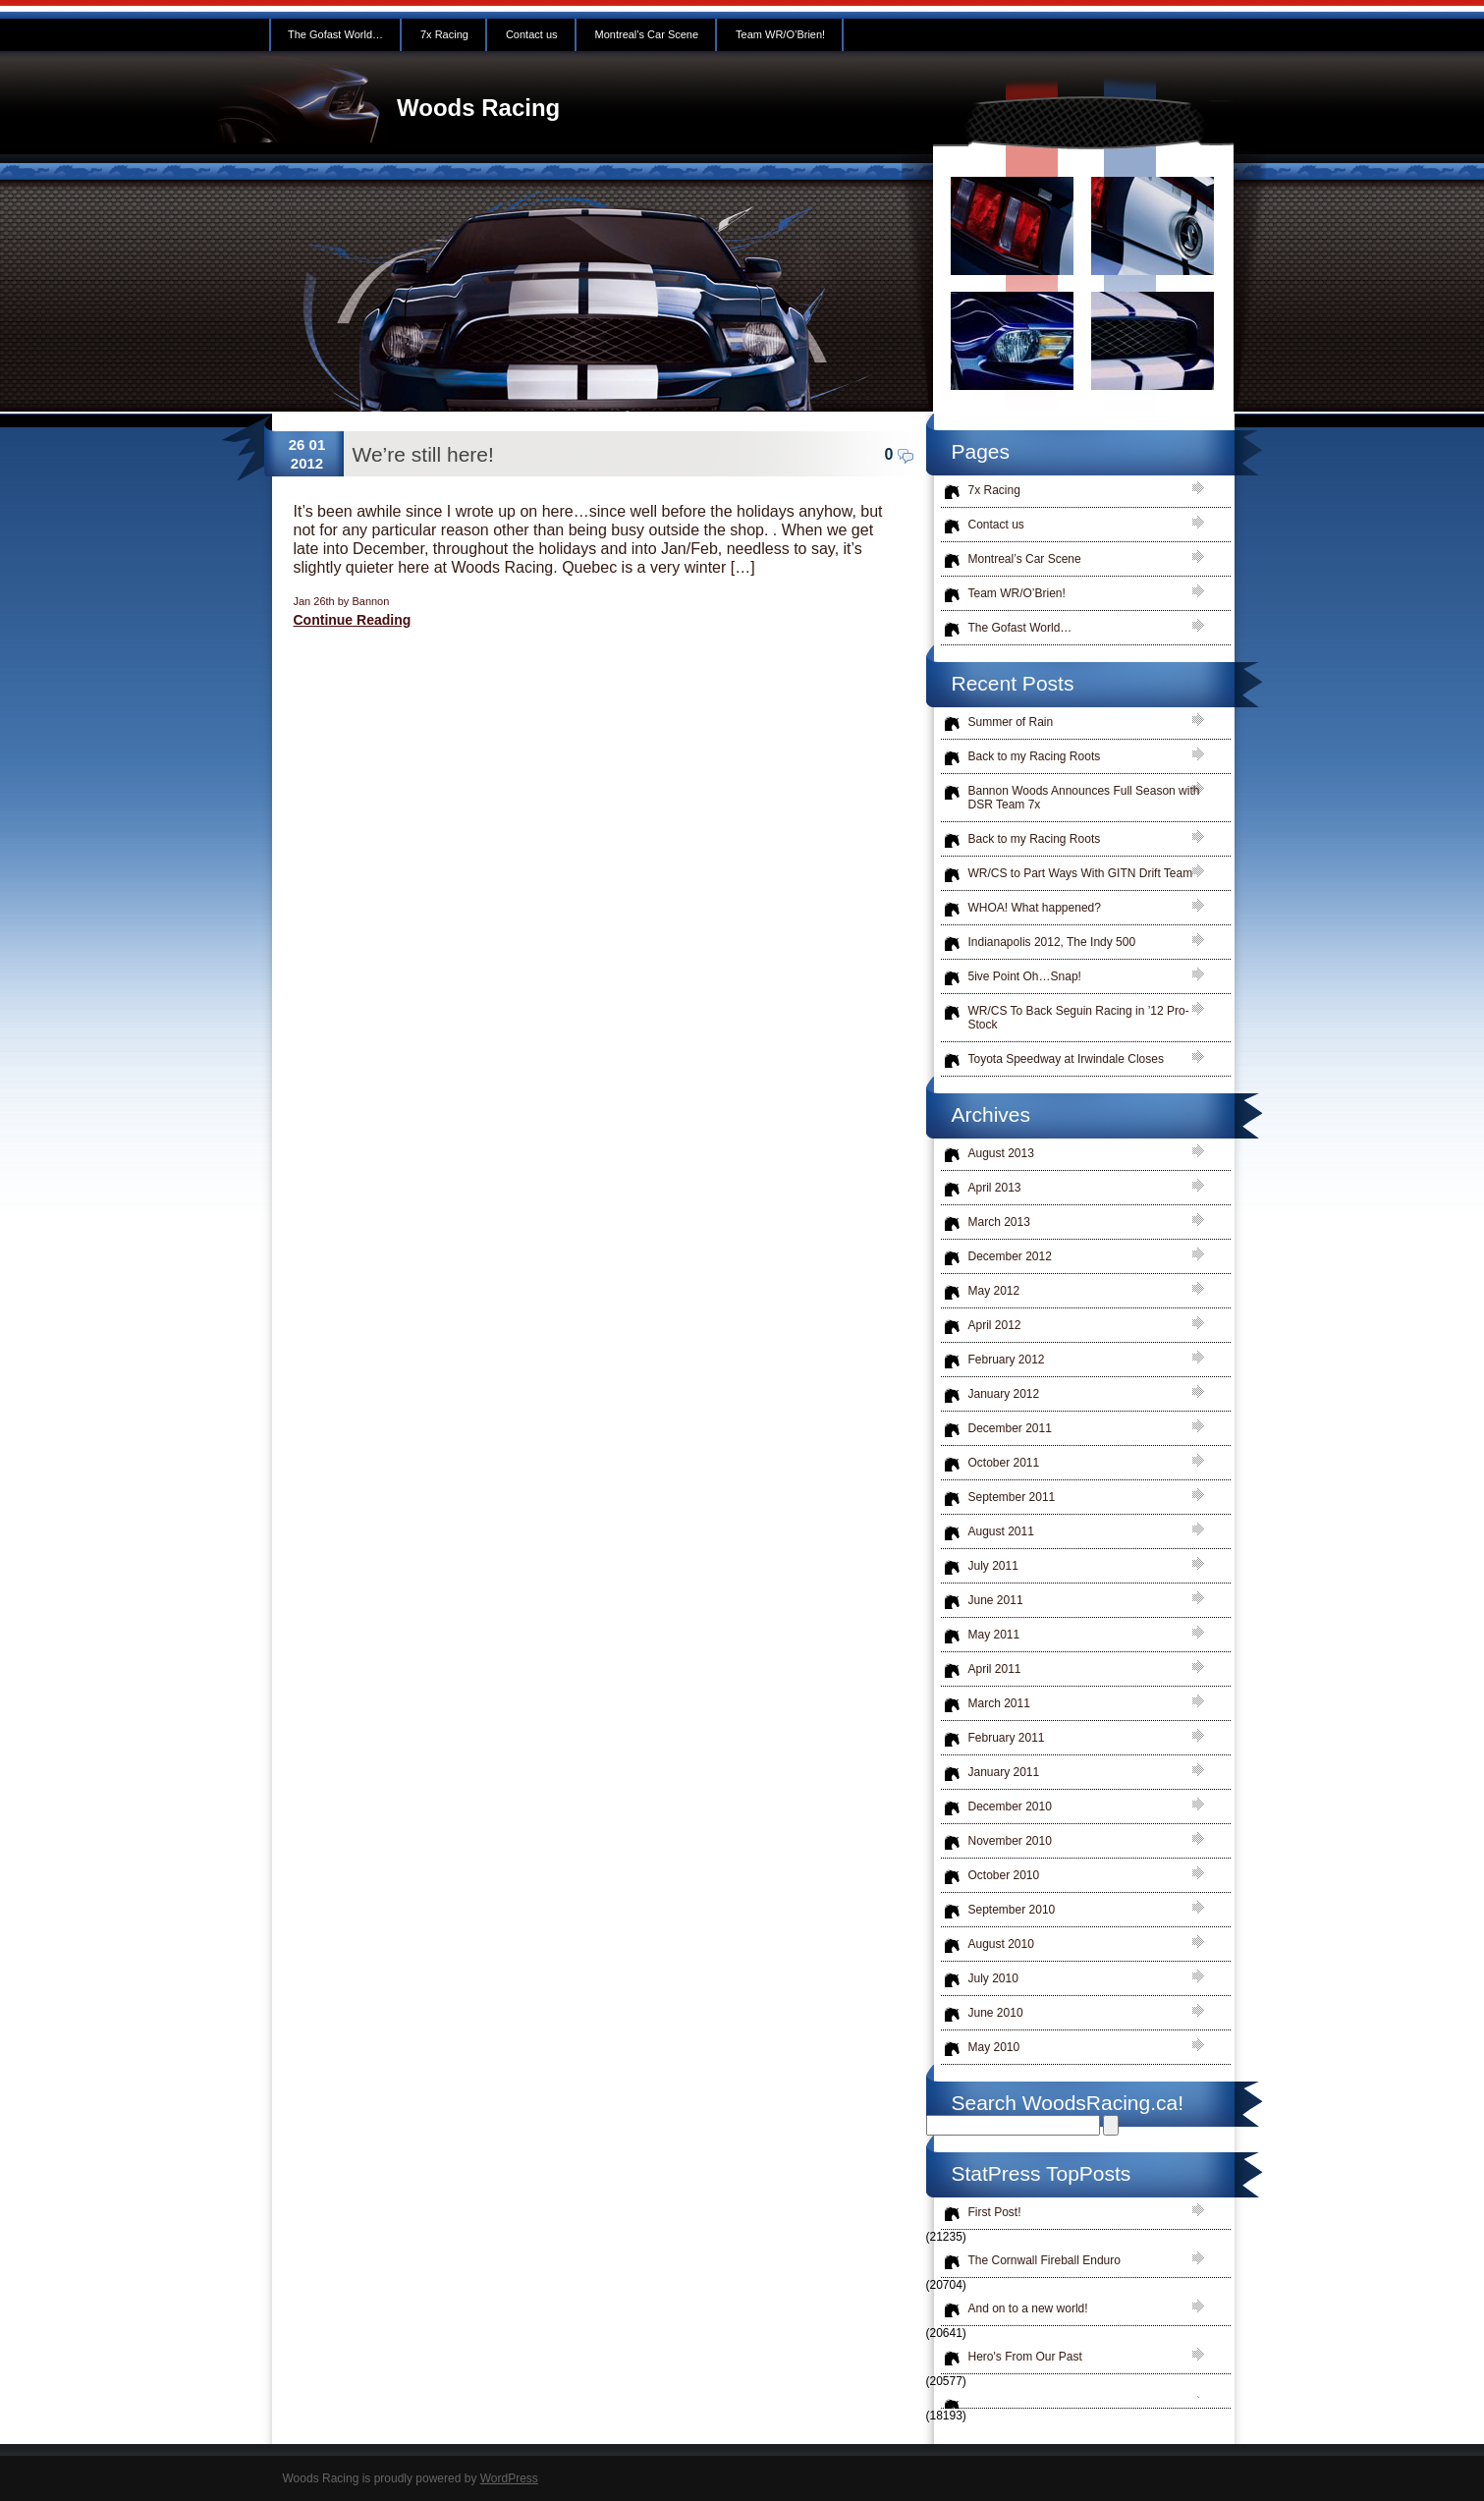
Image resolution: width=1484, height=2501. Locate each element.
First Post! (994, 2212)
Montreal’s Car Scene (647, 34)
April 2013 (994, 1188)
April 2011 (994, 1669)
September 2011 (1012, 1497)
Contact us (532, 34)
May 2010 (994, 2047)
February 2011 (1006, 1738)
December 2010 (1010, 1806)
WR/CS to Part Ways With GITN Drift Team (1080, 873)
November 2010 (1010, 1841)
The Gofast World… (335, 34)
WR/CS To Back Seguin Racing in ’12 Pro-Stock (1078, 1017)
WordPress (509, 2478)
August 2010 (1001, 1944)
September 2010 (1012, 1910)
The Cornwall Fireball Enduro (1044, 2260)
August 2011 (1001, 1531)
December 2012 (1010, 1256)
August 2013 (1001, 1153)
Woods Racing (478, 107)
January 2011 (1004, 1772)
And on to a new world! (1028, 2308)
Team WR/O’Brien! (780, 34)
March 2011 (999, 1703)
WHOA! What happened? (1034, 908)
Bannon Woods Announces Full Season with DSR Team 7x (1084, 797)
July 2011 (993, 1566)
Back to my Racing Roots (1034, 756)
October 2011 (1004, 1463)
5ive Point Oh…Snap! (1024, 976)
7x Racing (444, 34)
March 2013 (999, 1222)
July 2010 (993, 1978)
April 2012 (994, 1325)
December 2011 (1010, 1428)
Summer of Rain (1011, 722)
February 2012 (1006, 1359)
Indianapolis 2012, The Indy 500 (1052, 942)
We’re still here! (423, 454)
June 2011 (995, 1600)
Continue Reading (353, 620)
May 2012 (994, 1291)
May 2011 (994, 1634)
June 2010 (995, 2013)
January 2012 (1004, 1394)
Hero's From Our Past (1025, 2356)
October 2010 (1004, 1875)
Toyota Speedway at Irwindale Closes (1066, 1059)
